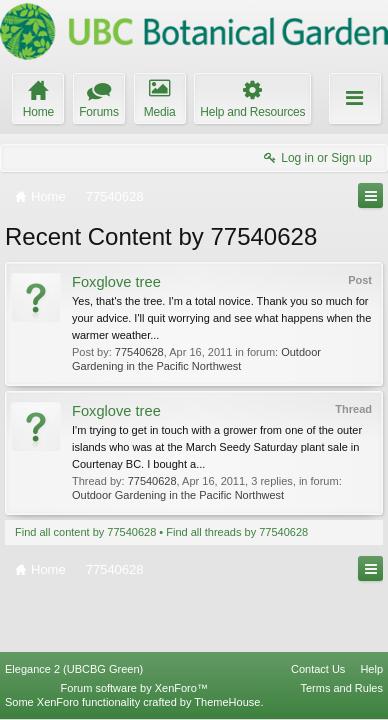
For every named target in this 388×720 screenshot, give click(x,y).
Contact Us (318, 669)
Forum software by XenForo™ (134, 688)
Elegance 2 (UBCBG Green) (74, 669)
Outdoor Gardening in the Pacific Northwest (178, 495)
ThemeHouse (227, 702)
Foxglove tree (116, 282)
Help (371, 669)
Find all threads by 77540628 (237, 532)
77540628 (139, 352)
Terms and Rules (341, 688)
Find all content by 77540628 (85, 532)
